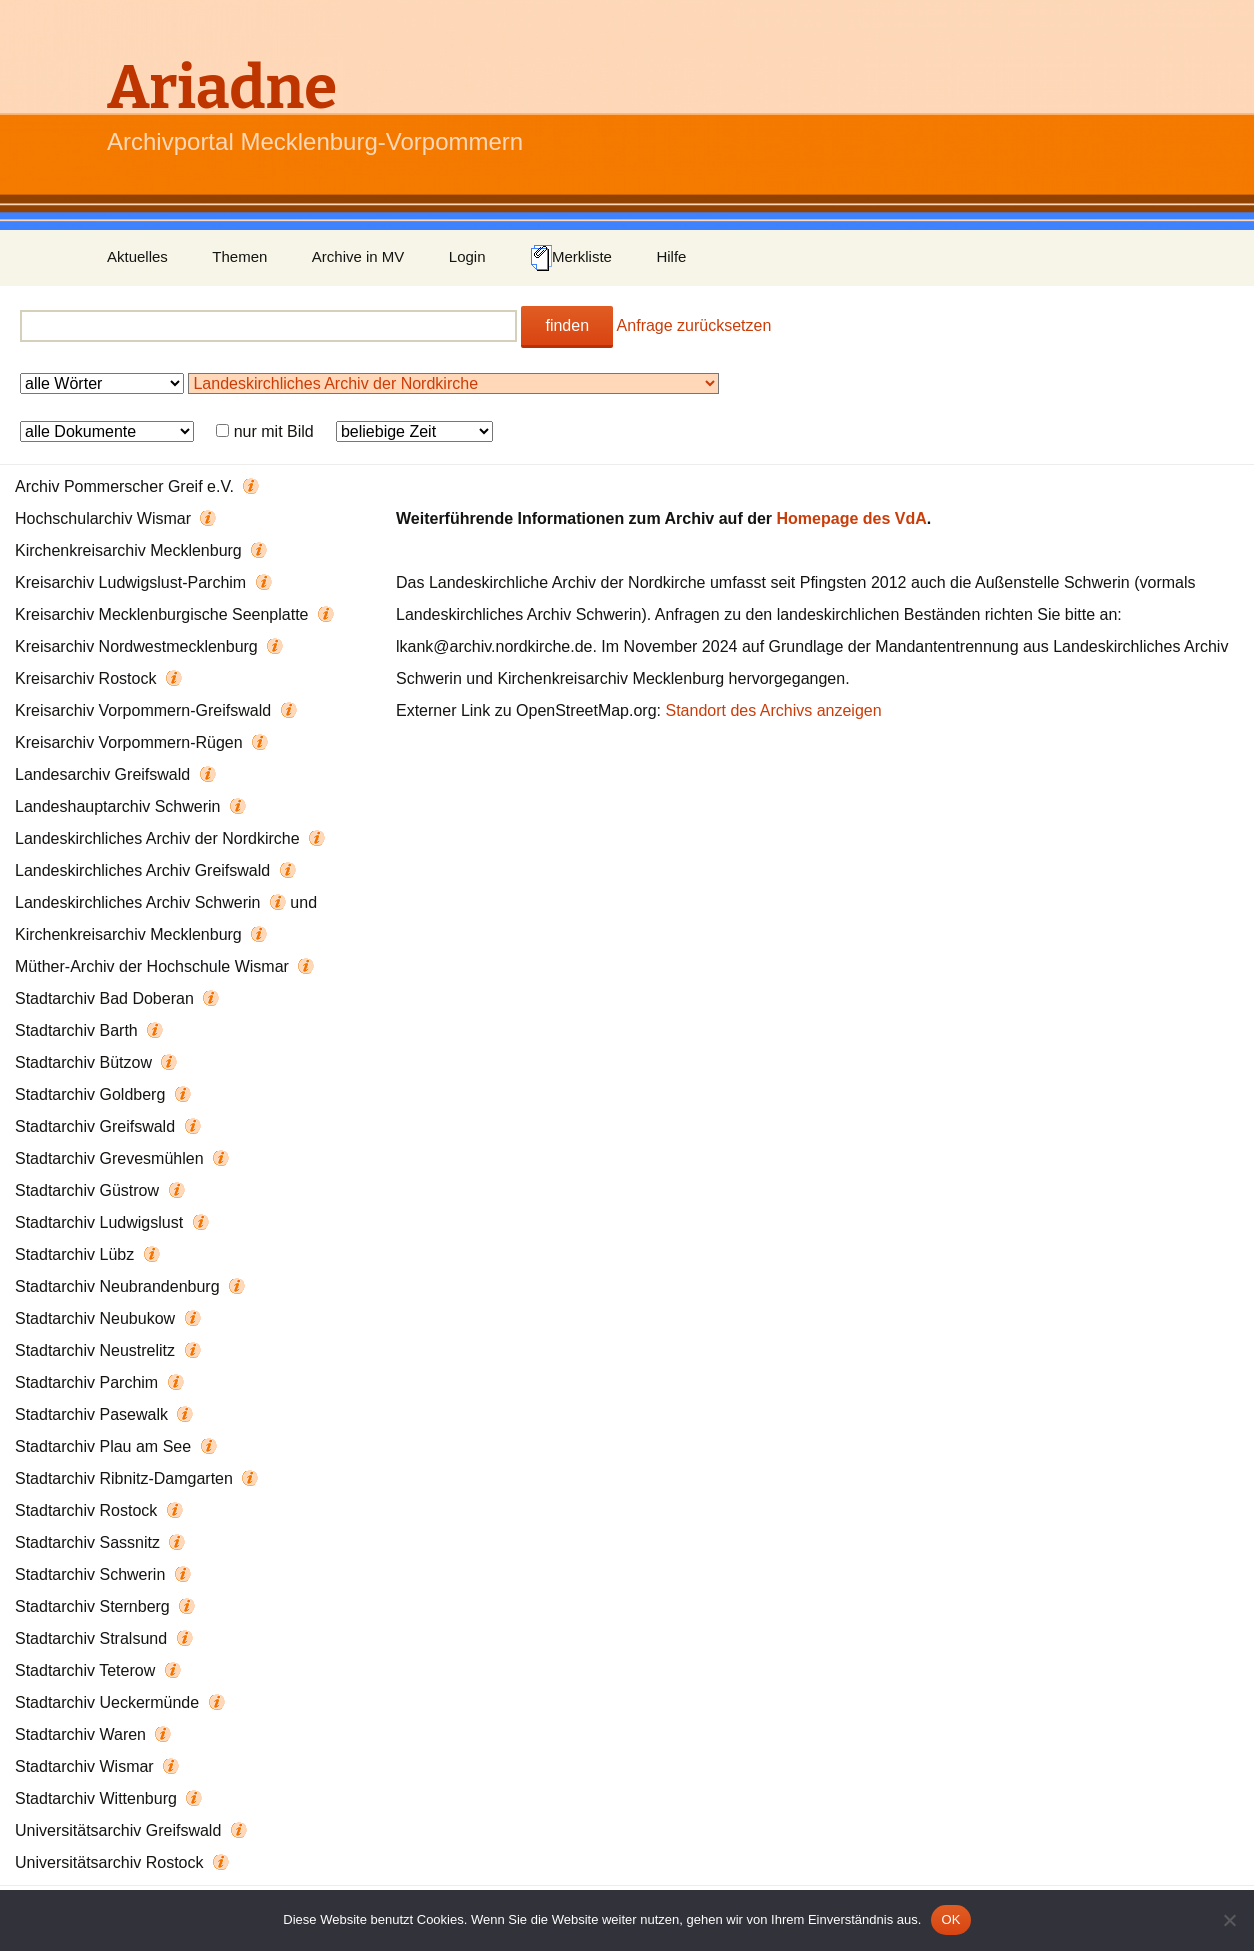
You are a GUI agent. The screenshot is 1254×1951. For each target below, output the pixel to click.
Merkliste (571, 258)
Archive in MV (358, 256)
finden (567, 325)
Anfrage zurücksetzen (694, 325)
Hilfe (671, 256)
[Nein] (1229, 1920)
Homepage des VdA (852, 518)
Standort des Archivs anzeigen (773, 710)
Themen (239, 256)
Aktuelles (137, 256)
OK (950, 1919)
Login (467, 256)
